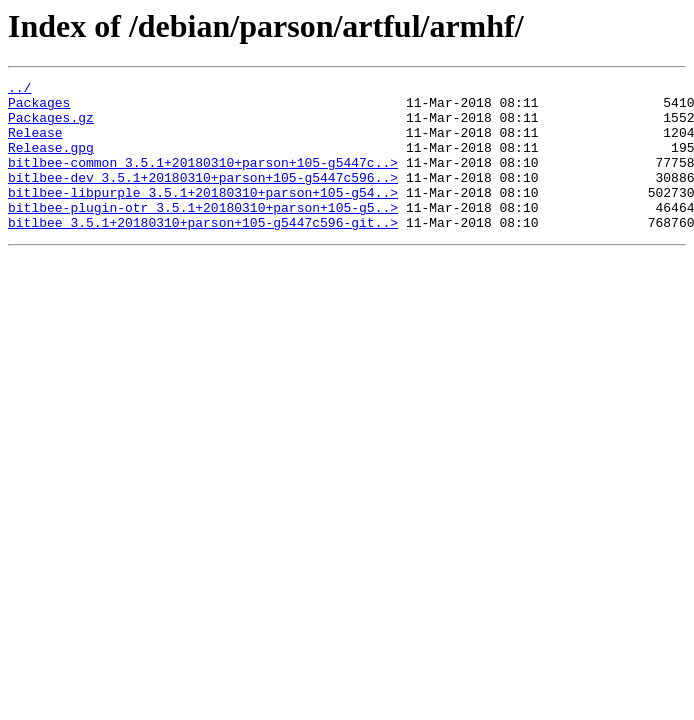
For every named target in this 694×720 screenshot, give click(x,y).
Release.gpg (51, 162)
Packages (39, 108)
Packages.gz (51, 126)
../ (19, 90)
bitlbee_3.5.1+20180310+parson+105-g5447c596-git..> (203, 252)
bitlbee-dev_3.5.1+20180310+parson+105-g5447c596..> (203, 198)
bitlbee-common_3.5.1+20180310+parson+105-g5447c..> (203, 180)
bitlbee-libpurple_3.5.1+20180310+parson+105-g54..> (203, 216)
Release (35, 144)
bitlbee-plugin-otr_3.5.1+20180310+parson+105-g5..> (203, 234)
